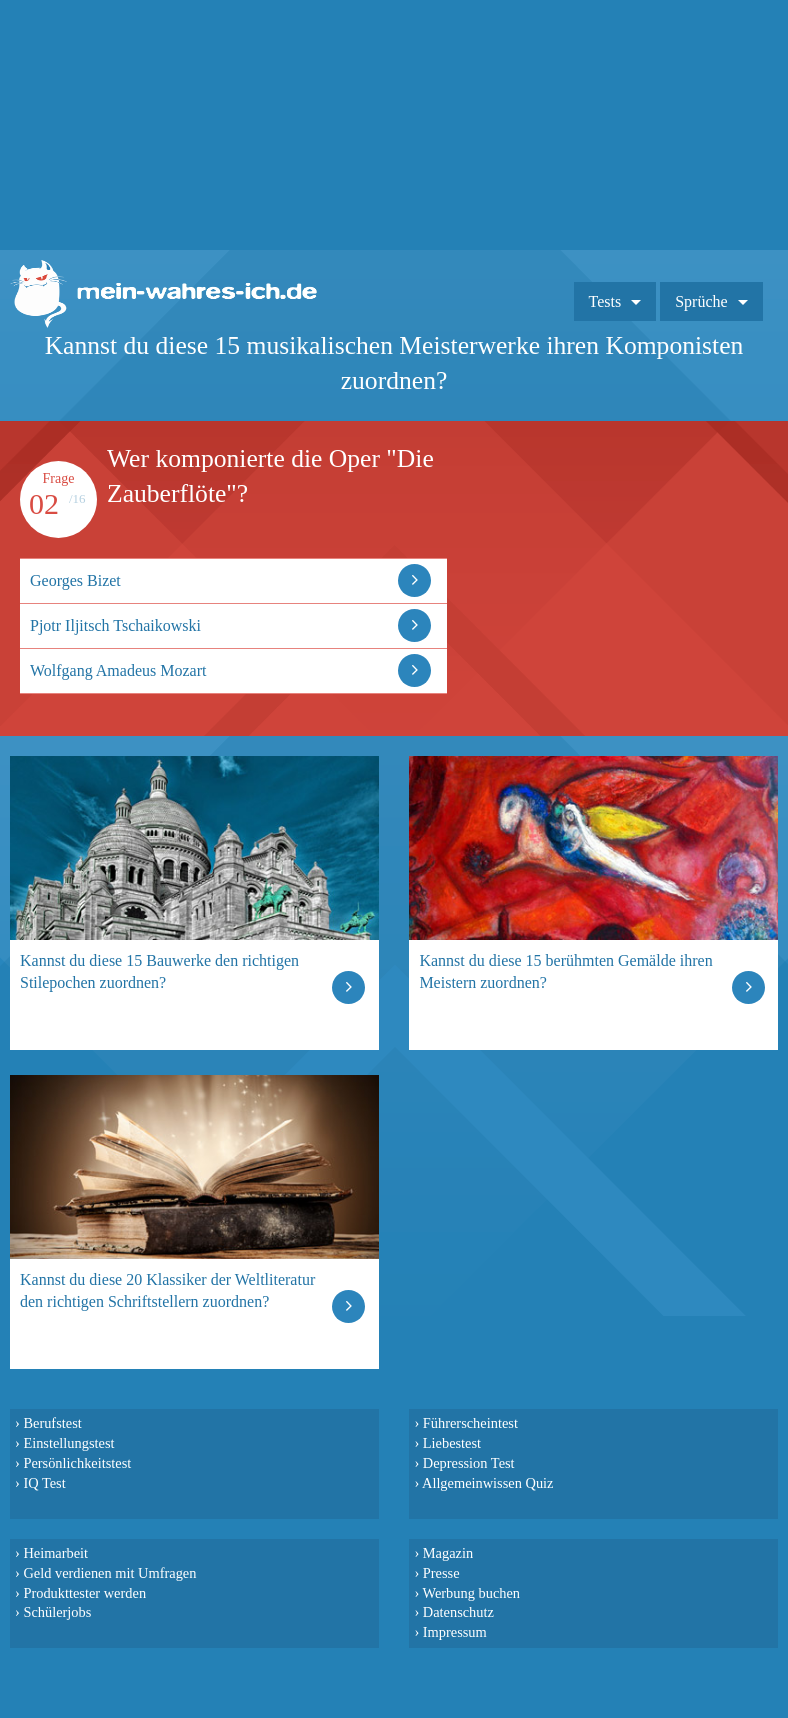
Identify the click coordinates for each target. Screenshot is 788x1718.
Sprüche (701, 301)
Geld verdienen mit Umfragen (109, 1573)
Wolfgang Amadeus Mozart (118, 670)
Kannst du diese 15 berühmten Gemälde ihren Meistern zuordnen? (565, 971)
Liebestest (452, 1443)
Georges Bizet (75, 580)
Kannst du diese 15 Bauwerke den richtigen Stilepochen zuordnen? (159, 971)
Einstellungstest (68, 1443)
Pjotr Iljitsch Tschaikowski (115, 625)
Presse (441, 1573)
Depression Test (469, 1463)
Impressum (455, 1632)
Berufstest (52, 1423)
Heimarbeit (55, 1553)
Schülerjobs (57, 1612)
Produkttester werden (84, 1593)
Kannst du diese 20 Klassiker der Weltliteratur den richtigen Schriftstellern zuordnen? (167, 1290)
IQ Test (44, 1483)
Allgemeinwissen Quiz (488, 1483)
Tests (605, 301)
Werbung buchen (472, 1593)
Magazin (448, 1553)
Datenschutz (458, 1612)
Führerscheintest (470, 1423)
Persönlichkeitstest (77, 1463)
